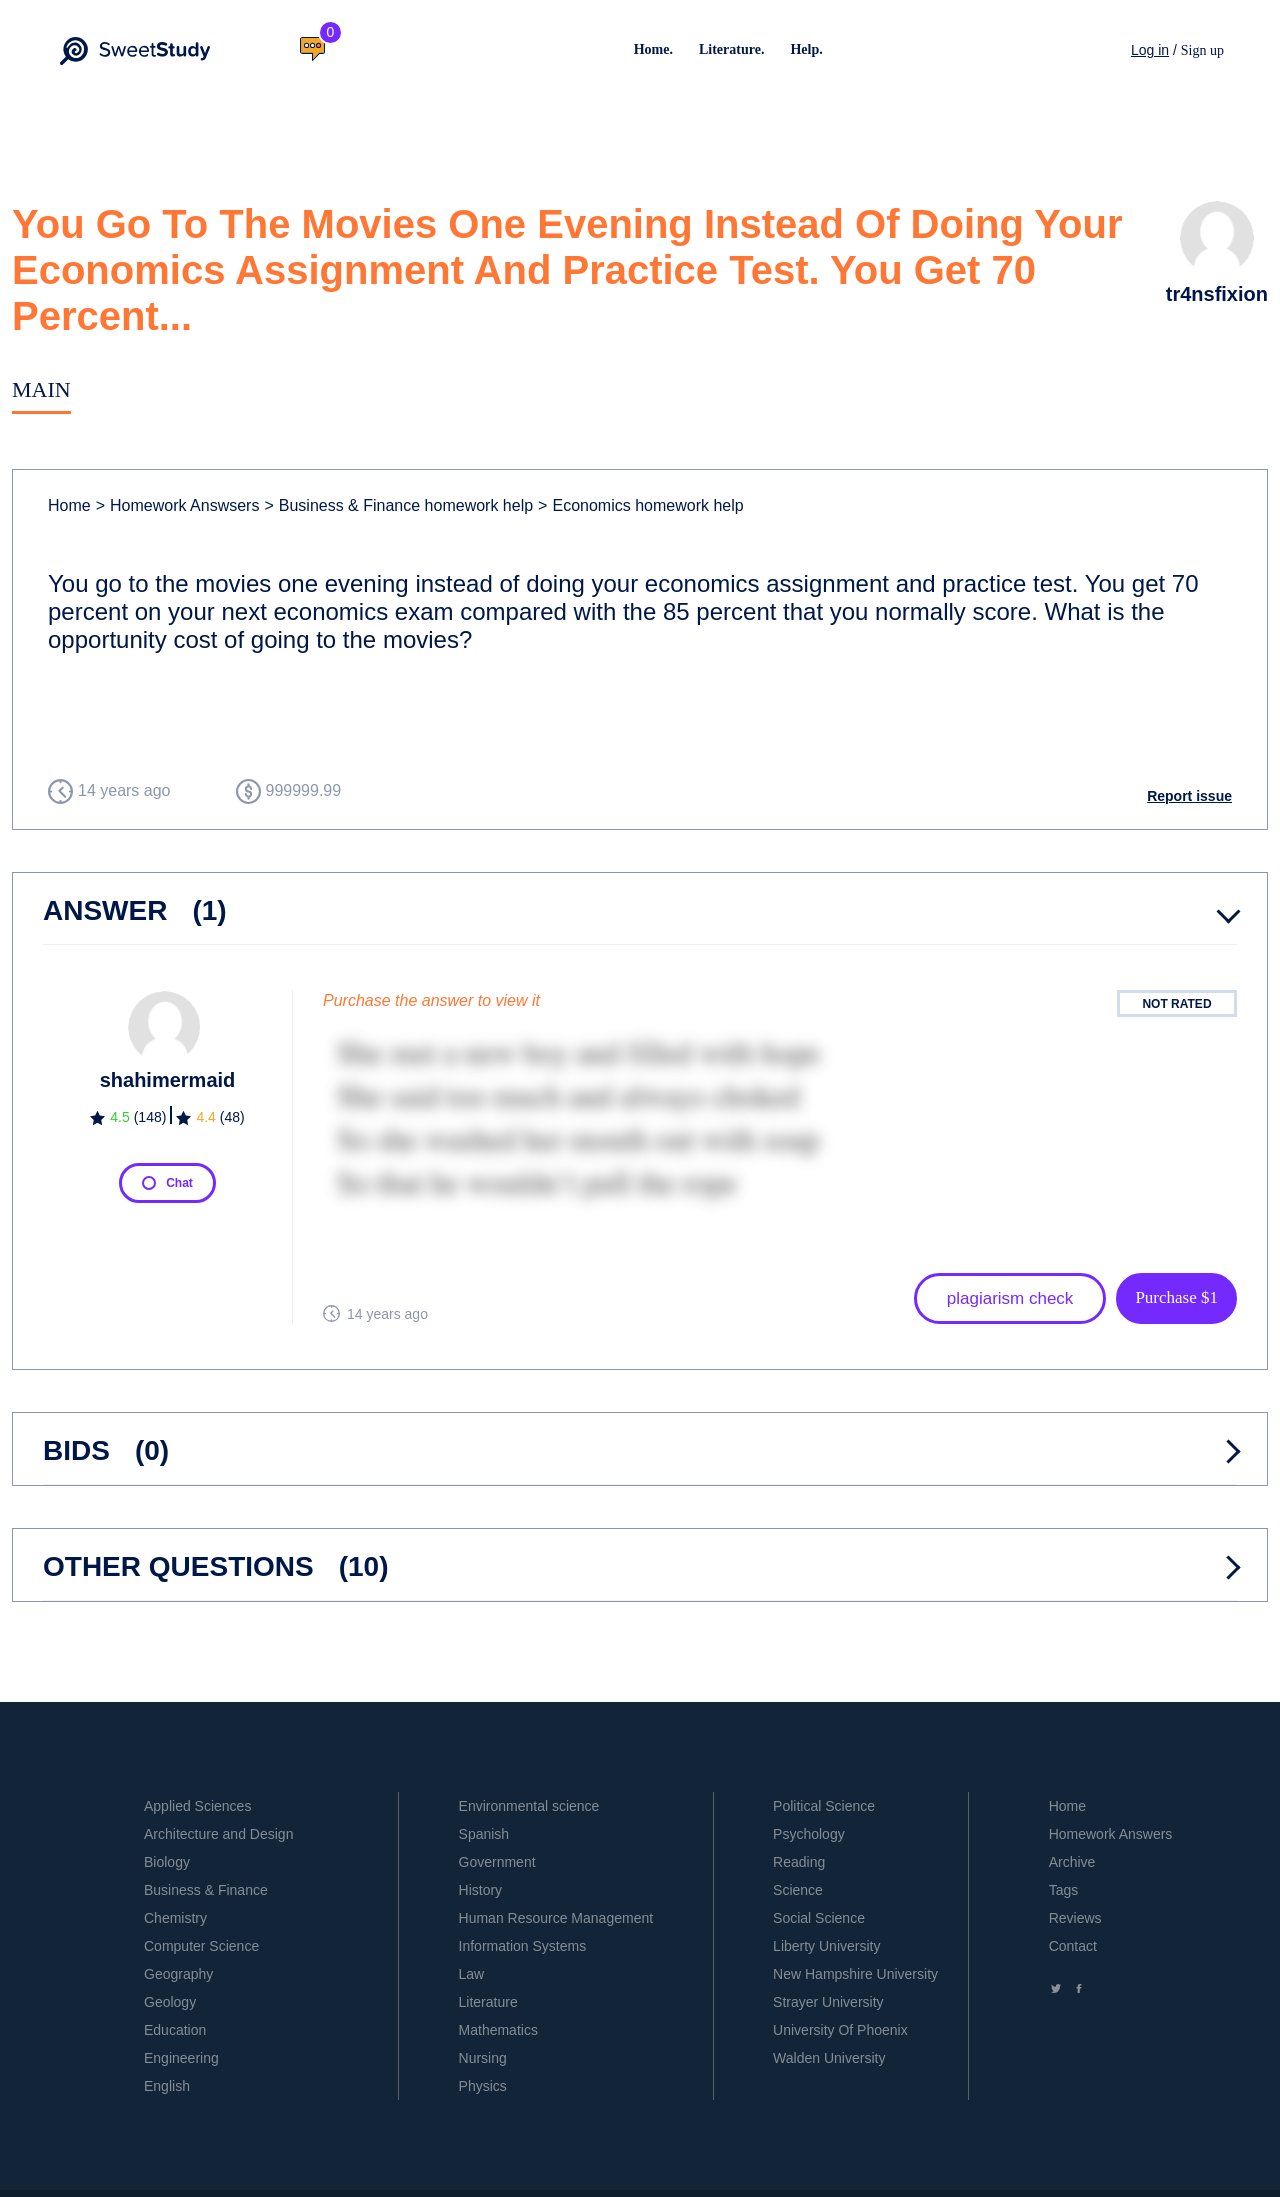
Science (798, 1890)
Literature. (731, 49)
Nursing (483, 2058)
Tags (1064, 1890)
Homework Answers (1111, 1834)
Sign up (1202, 50)
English (167, 2086)
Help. (806, 49)
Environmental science (529, 1806)
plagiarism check (1010, 1298)
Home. (653, 49)
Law (472, 1974)
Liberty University (826, 1946)
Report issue (1189, 796)
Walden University (829, 2058)
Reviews (1075, 1918)
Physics (483, 2086)
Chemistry (175, 1918)
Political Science (824, 1806)
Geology (170, 2002)
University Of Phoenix (840, 2030)
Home (69, 505)
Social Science (819, 1918)
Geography (178, 1974)
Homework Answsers (178, 505)
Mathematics (498, 2030)
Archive (1072, 1862)
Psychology (809, 1834)
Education (175, 2030)
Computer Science (201, 1946)
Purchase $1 (1176, 1297)
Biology (167, 1862)
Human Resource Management (556, 1918)
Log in (1150, 50)
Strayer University (828, 2002)
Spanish (484, 1834)
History (481, 1890)
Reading (799, 1862)
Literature (488, 2002)
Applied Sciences (197, 1806)
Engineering (181, 2058)
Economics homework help (641, 505)
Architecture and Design (218, 1834)
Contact (1073, 1946)
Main (41, 389)
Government (497, 1862)
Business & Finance (206, 1890)
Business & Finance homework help (398, 505)
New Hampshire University (855, 1974)
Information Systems (523, 1946)
